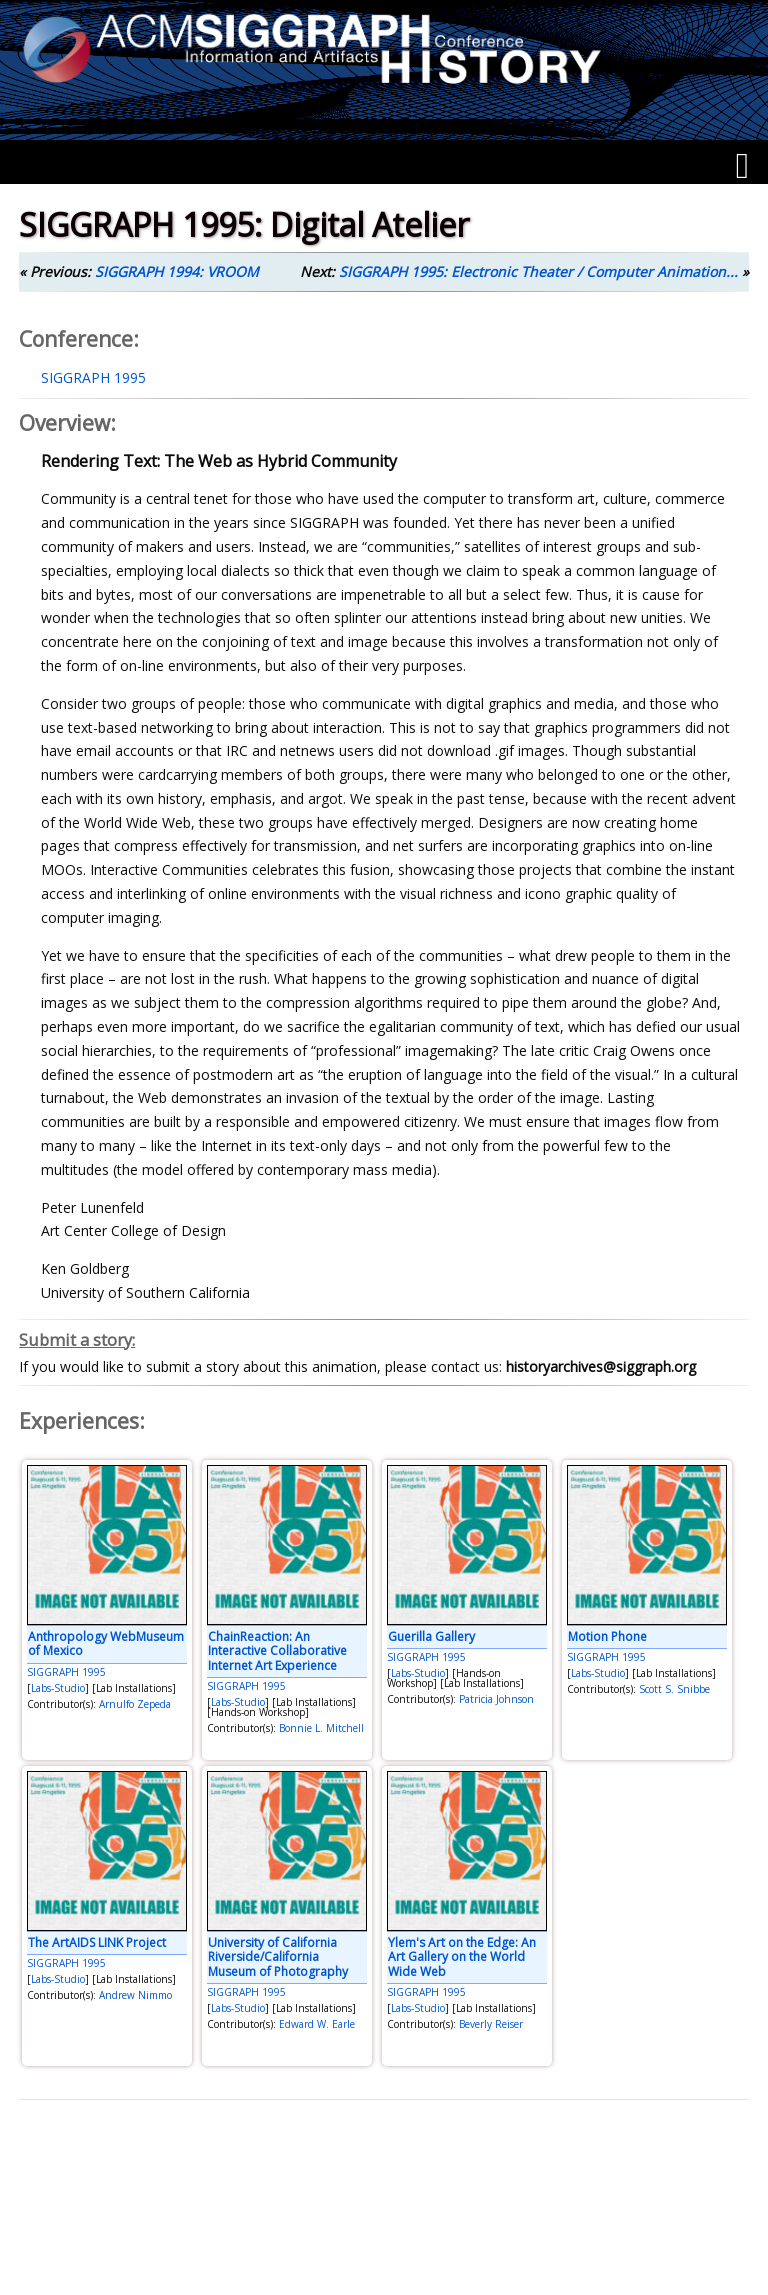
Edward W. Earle (317, 2024)
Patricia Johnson (496, 1699)
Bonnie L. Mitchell (321, 1728)
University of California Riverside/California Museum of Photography (278, 1957)
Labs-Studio (58, 1688)
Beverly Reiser (491, 2024)
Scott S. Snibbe (674, 1689)
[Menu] (742, 166)
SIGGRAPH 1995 (93, 377)
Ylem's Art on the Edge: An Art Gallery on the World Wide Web (462, 1957)
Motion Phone (607, 1636)
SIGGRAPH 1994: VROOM (177, 271)
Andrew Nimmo (135, 1995)
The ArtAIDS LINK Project (97, 1942)
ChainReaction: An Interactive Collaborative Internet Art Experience (277, 1651)
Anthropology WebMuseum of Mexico (106, 1643)
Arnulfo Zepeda (135, 1704)
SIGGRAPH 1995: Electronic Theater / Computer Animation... (538, 271)
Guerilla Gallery (431, 1636)
